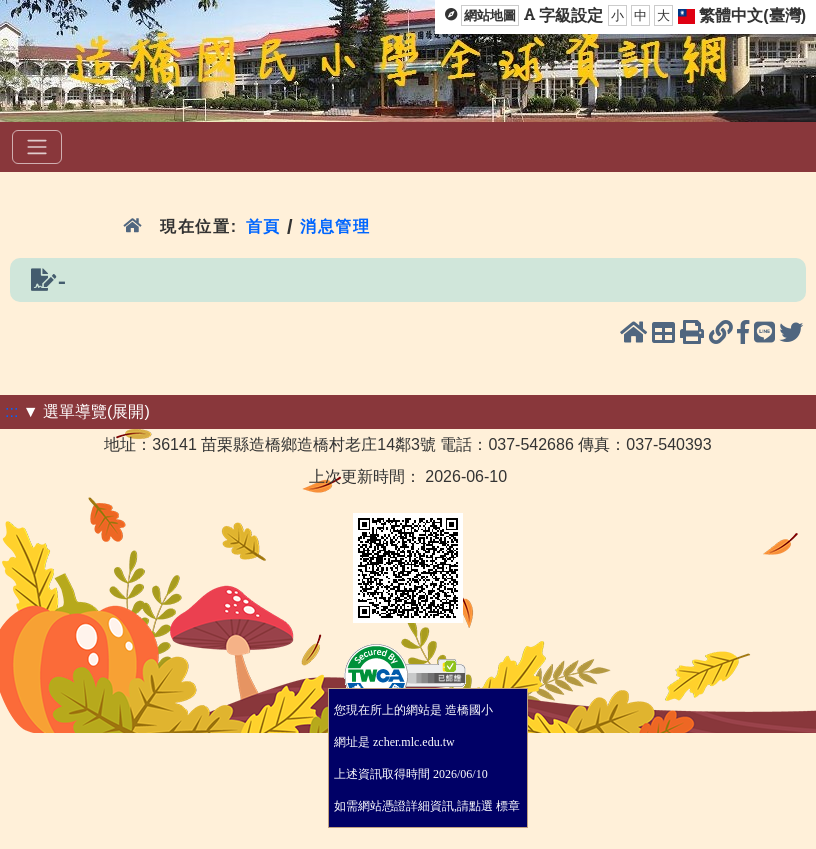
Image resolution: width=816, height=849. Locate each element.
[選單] (37, 147)
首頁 (263, 226)
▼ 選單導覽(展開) (86, 411)
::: (11, 411)
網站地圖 (490, 15)
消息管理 (335, 226)
